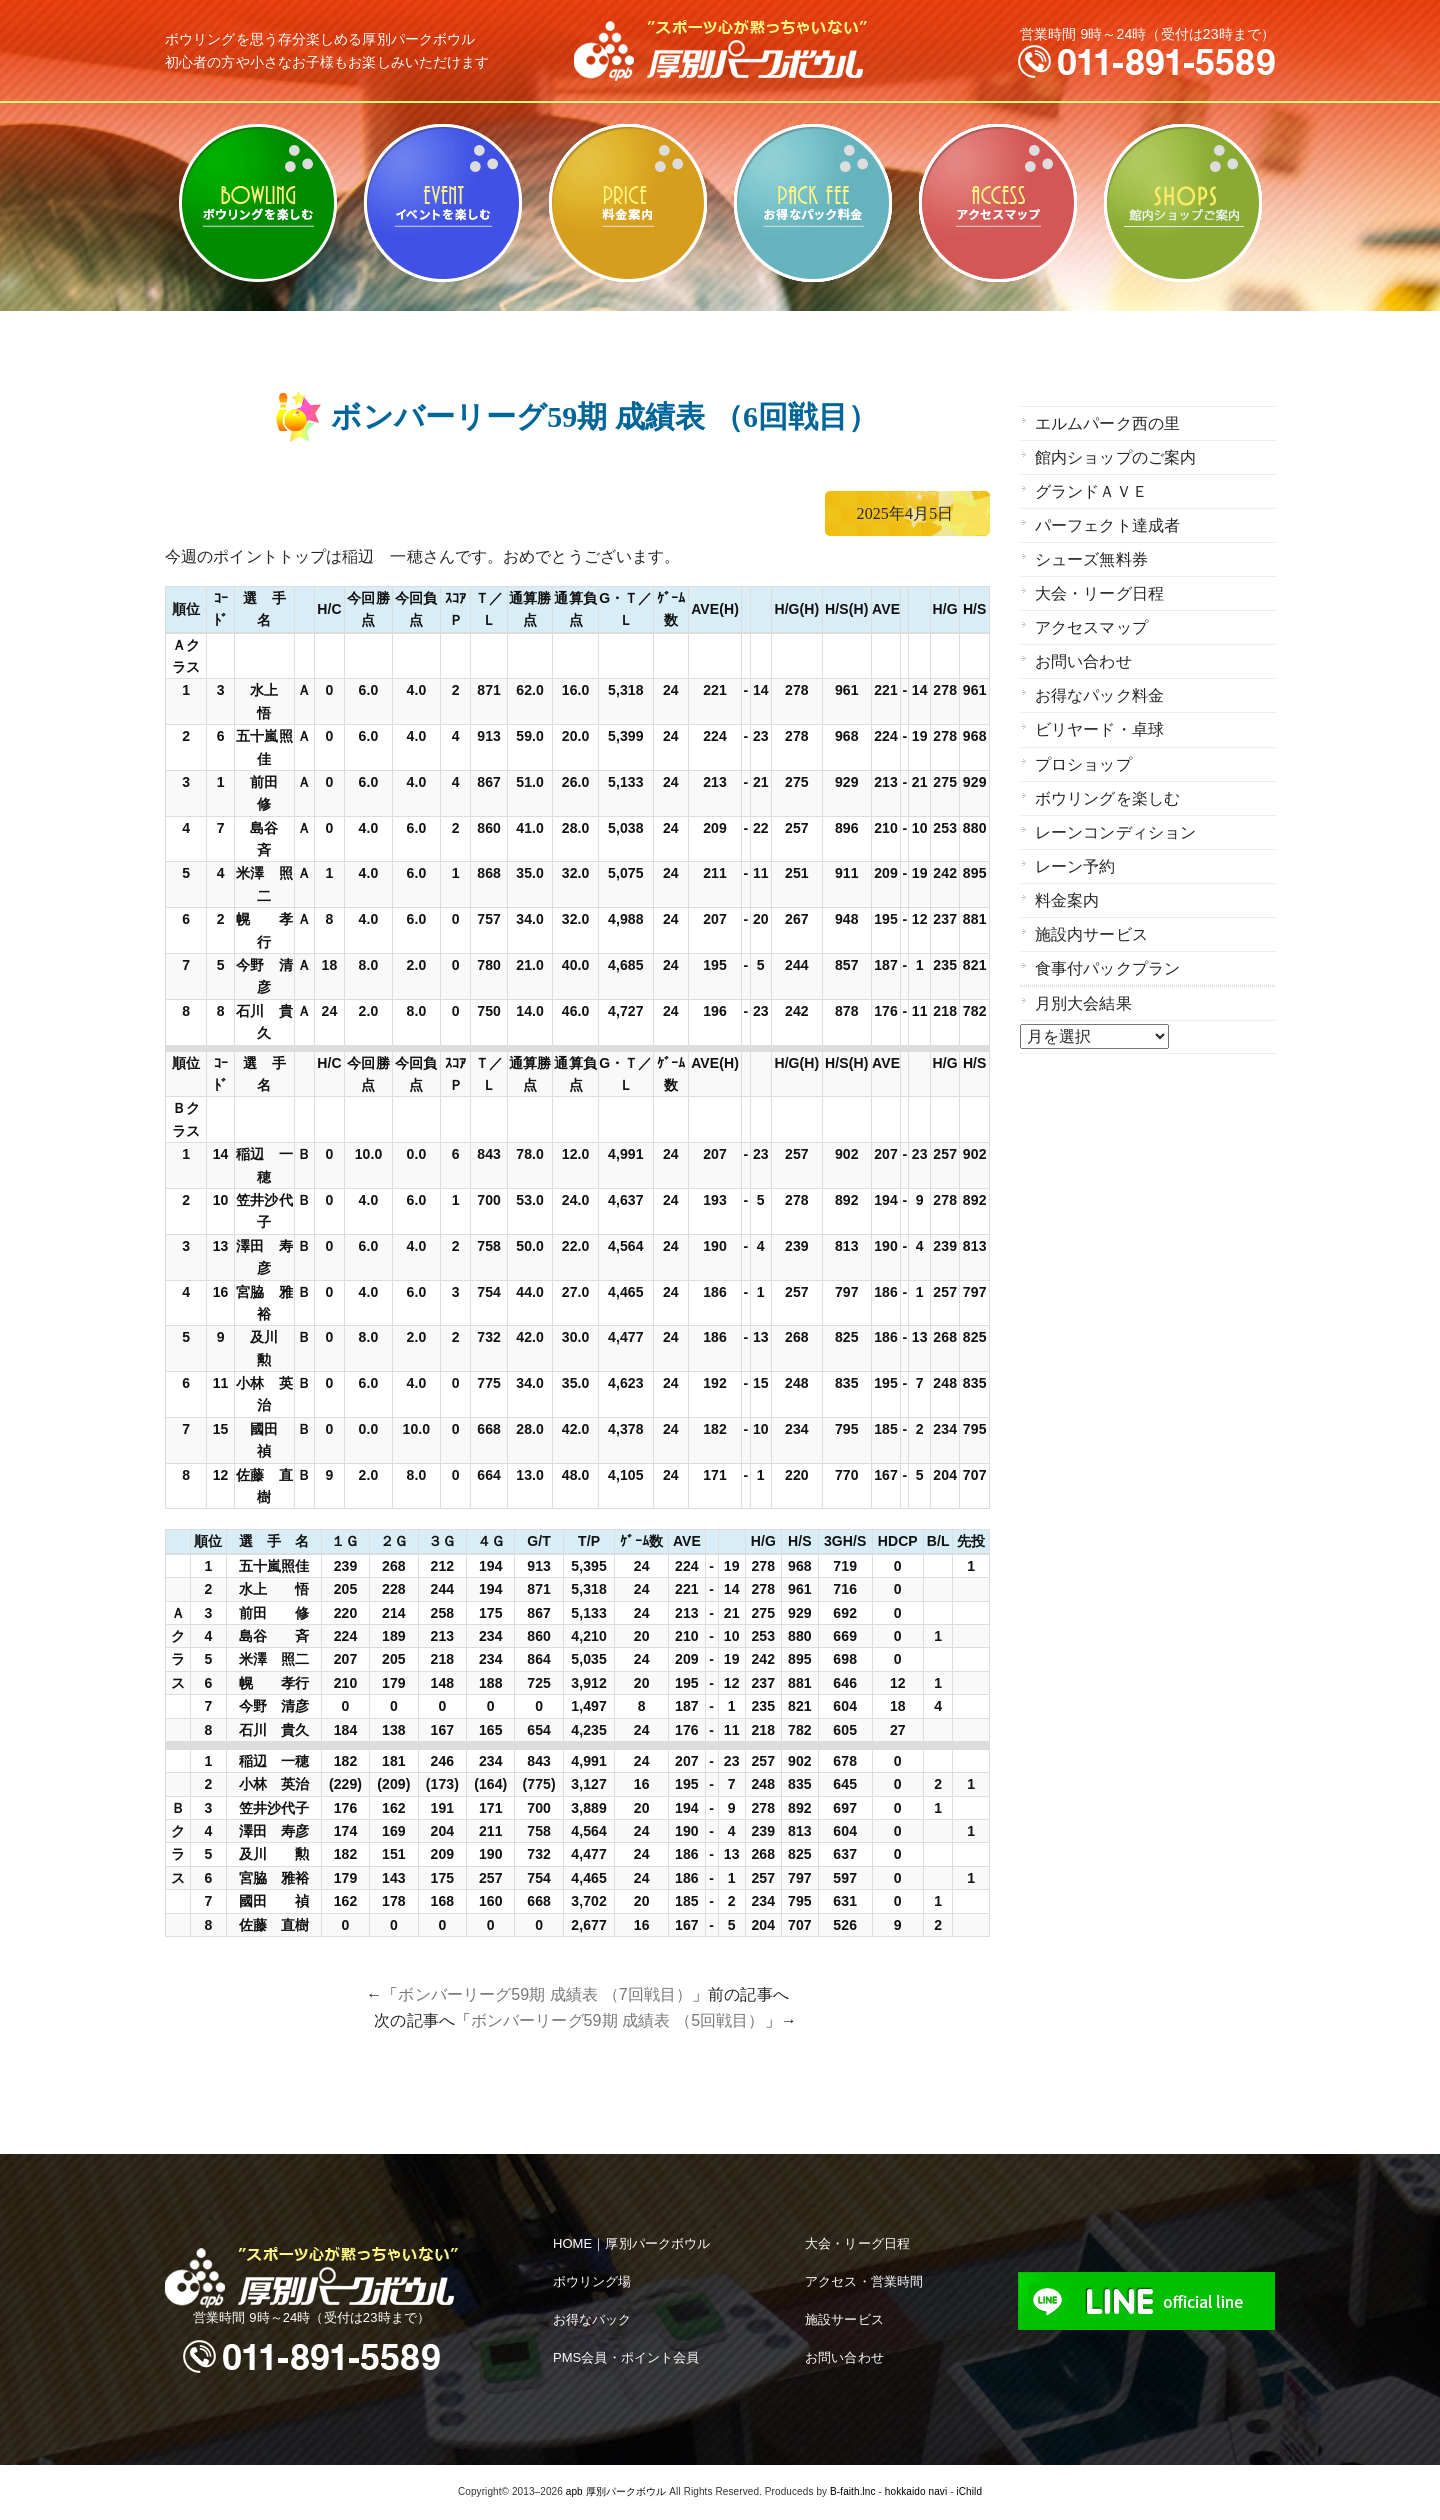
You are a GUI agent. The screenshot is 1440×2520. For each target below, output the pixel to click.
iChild (969, 2491)
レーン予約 (1075, 851)
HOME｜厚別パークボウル (631, 2243)
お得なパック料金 (812, 203)
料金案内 (627, 203)
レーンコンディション (1115, 818)
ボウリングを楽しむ (257, 203)
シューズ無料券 (1091, 554)
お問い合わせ (1083, 653)
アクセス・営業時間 (864, 2281)
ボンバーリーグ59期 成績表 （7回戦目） (545, 1994)
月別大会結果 (1083, 984)
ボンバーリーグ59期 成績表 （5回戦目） (618, 2020)
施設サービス (844, 2319)
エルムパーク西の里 (1107, 422)
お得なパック (592, 2319)
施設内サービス (1091, 917)
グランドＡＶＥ (1091, 488)
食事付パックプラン (1107, 950)
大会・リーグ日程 (1099, 587)
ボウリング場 (592, 2281)
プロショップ (1083, 752)
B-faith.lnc (853, 2491)
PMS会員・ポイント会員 (626, 2357)
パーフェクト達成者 (1107, 521)
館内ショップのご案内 (1182, 203)
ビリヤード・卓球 (442, 203)
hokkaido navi (916, 2491)
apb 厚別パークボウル (616, 2491)
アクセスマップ (997, 203)
